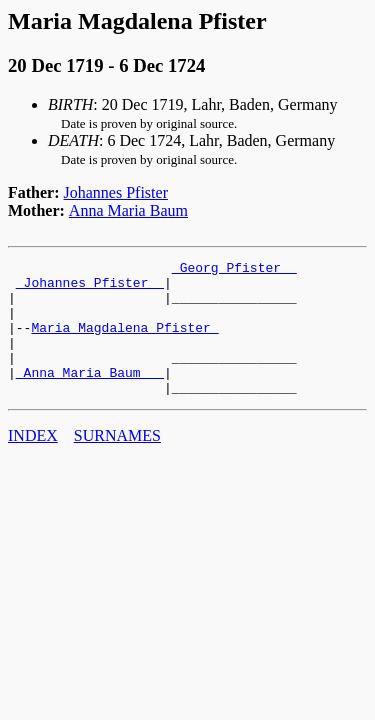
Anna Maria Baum (128, 210)
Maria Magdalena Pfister (124, 342)
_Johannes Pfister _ (90, 288)
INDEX (33, 462)
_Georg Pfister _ (234, 270)
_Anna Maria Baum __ (90, 396)
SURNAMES (117, 462)
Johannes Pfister (116, 192)
